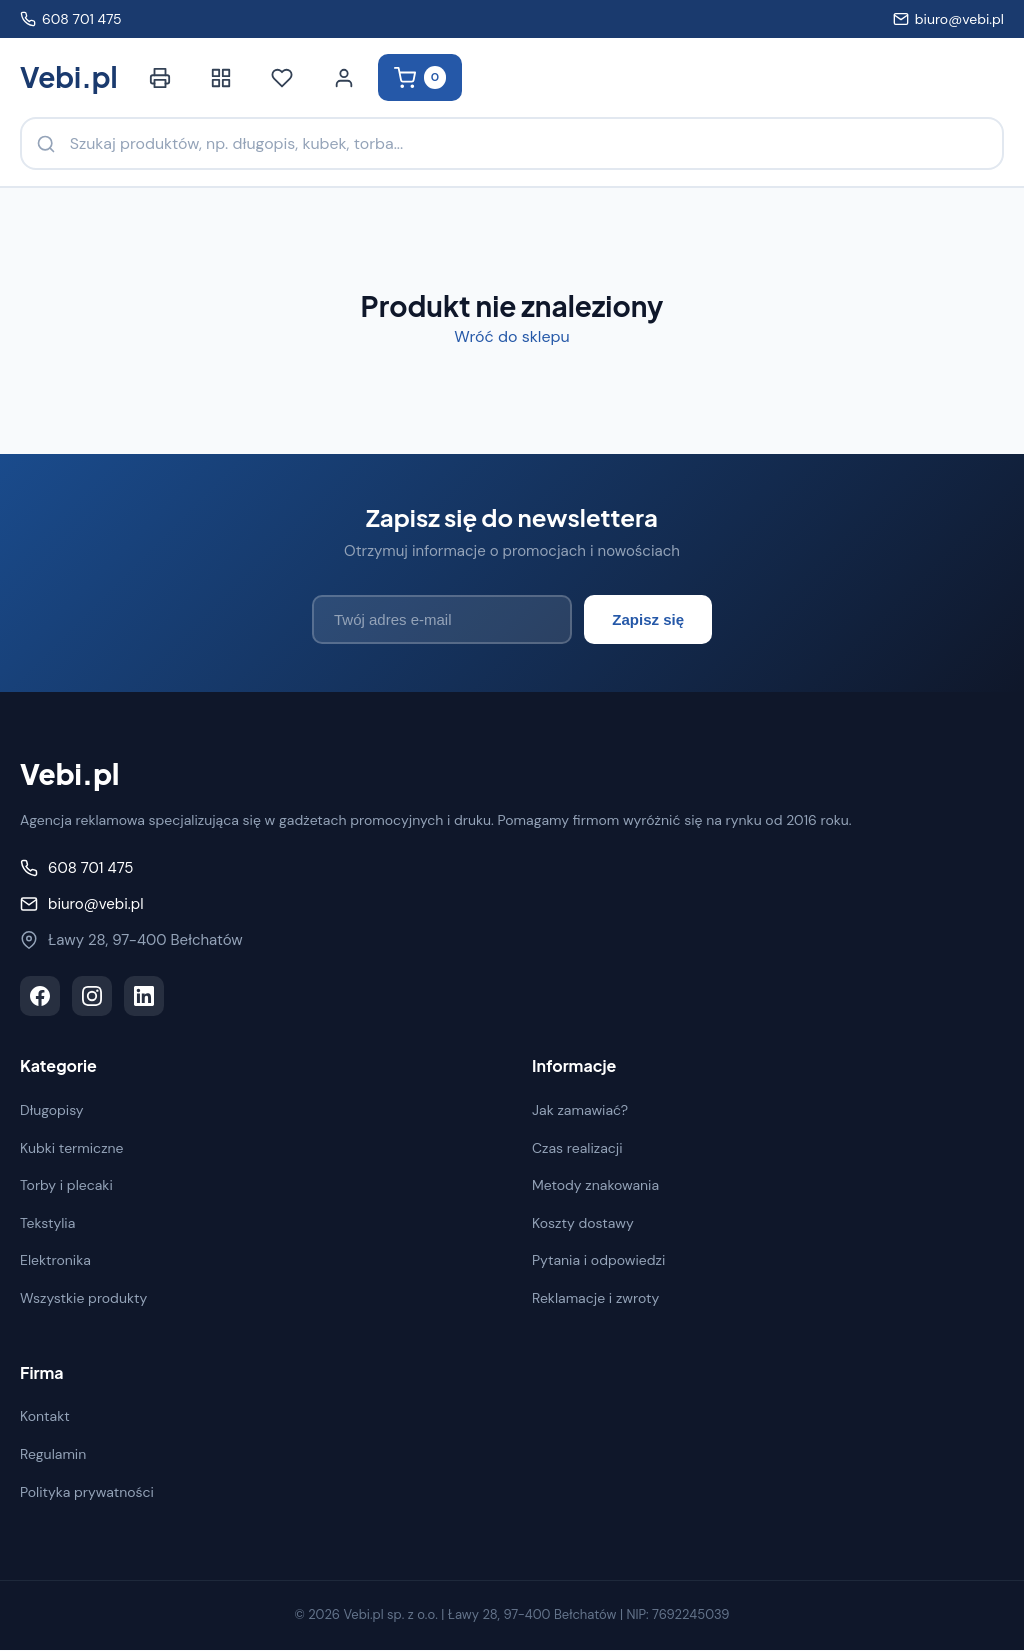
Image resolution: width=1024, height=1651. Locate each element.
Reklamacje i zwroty (595, 1299)
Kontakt (45, 1417)
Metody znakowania (595, 1186)
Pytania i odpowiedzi (598, 1261)
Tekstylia (47, 1224)
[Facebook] (40, 997)
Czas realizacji (577, 1148)
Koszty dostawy (583, 1224)
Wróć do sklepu (511, 337)
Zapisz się (648, 620)
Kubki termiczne (72, 1148)
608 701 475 (71, 19)
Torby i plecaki (66, 1186)
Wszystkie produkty (83, 1299)
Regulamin (53, 1455)
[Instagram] (92, 997)
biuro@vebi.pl (948, 19)
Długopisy (52, 1111)
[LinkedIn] (144, 997)
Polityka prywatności (87, 1492)
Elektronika (55, 1261)
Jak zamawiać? (580, 1111)
